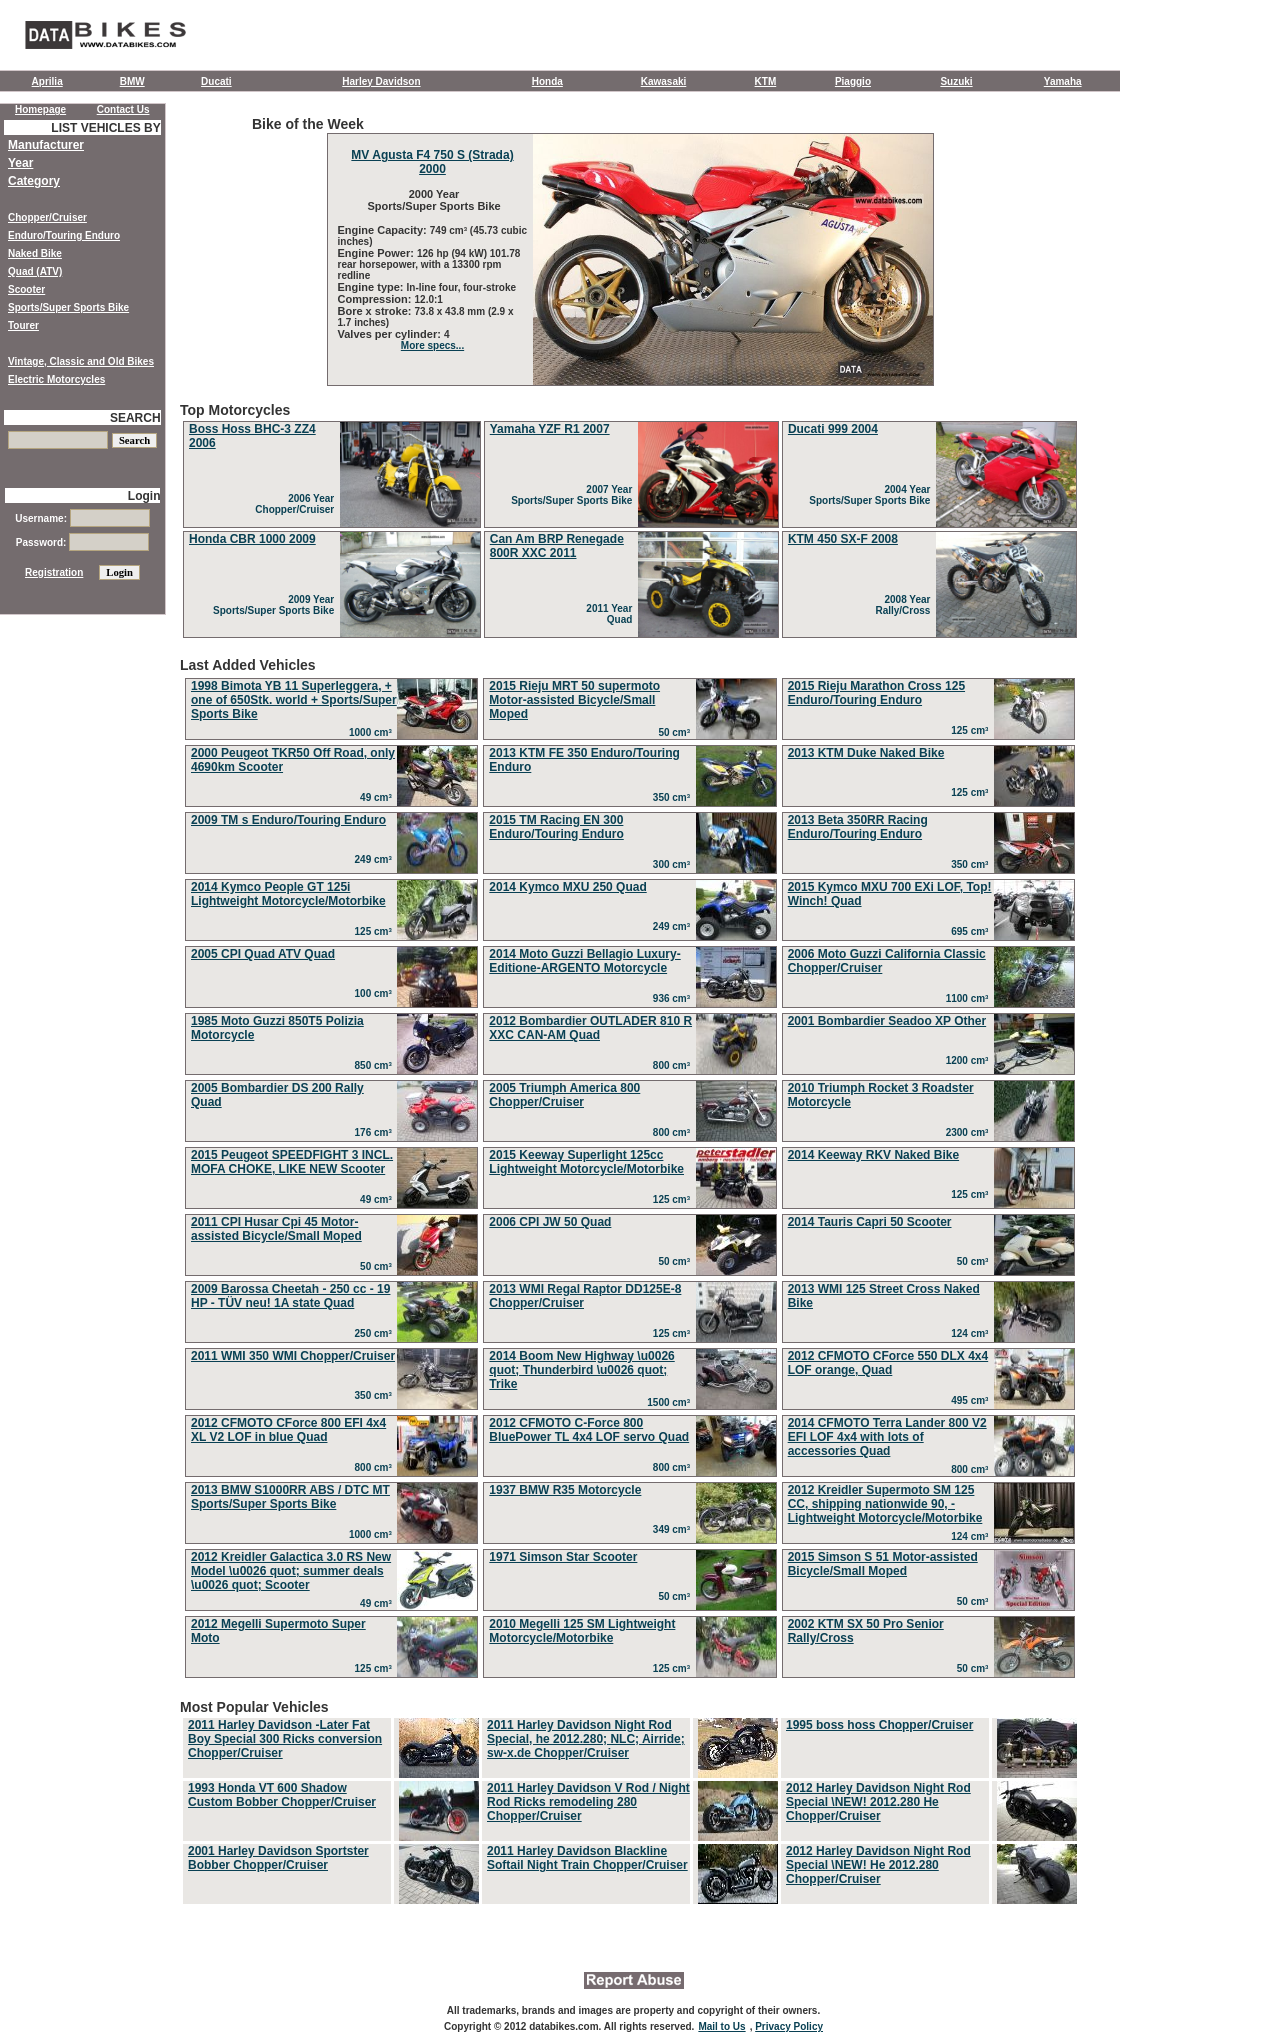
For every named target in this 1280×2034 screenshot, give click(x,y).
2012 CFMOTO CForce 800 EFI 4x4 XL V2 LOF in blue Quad (288, 1430)
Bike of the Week (630, 251)
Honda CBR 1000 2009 (252, 539)
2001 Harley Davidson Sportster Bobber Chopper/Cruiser (278, 1858)
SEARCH (135, 418)
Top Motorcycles (630, 521)
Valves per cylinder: (391, 334)
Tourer (23, 325)
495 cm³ (972, 1400)
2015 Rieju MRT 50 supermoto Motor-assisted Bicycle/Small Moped (574, 700)
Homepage (40, 109)
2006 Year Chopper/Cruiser (297, 504)
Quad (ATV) (35, 271)
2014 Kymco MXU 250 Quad (567, 887)
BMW (132, 81)
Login (144, 496)
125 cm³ (972, 730)
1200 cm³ (970, 1060)
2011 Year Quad (612, 614)
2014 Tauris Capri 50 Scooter (870, 1222)
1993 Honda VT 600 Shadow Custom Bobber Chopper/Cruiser (282, 1795)
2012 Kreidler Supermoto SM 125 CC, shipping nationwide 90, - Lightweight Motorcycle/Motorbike (885, 1504)
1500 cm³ (671, 1402)
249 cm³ (376, 859)
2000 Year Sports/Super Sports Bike (432, 200)
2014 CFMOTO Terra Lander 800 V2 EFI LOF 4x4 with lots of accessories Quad (887, 1437)
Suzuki (956, 81)
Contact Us (123, 109)
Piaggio (853, 81)
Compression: (376, 299)
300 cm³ (674, 864)
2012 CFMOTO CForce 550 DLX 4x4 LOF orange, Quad (888, 1363)
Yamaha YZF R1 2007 (550, 429)
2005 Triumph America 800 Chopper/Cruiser (564, 1095)
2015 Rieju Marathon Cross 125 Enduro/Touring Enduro (876, 693)
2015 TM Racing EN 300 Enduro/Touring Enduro (556, 827)
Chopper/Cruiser (47, 217)
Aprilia (47, 81)
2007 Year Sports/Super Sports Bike (574, 495)
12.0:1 (429, 299)
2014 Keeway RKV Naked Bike (873, 1155)
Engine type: (372, 287)
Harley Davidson (381, 81)
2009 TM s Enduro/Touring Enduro (288, 820)
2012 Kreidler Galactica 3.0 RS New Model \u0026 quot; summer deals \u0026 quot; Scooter (291, 1571)
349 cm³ (674, 1529)
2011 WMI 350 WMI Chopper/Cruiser (293, 1356)
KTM (766, 81)
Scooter (26, 289)
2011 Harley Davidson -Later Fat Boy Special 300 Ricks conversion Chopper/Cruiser (285, 1739)
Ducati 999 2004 (833, 429)
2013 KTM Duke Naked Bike (866, 753)
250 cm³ (376, 1333)
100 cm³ (376, 993)
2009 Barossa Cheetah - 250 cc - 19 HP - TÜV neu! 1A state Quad (290, 1296)
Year (20, 163)
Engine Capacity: (384, 230)
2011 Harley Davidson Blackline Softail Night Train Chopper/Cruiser (587, 1858)
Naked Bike (35, 253)
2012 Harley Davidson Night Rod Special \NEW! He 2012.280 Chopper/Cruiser (878, 1865)
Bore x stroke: (376, 311)
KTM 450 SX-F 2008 (843, 539)
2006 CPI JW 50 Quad (550, 1222)
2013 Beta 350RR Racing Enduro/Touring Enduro (858, 827)
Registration (54, 572)
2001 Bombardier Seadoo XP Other (887, 1021)
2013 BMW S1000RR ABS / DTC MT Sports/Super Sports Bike (290, 1497)
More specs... (432, 345)
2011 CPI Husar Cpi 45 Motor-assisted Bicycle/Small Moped (276, 1229)
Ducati (216, 81)
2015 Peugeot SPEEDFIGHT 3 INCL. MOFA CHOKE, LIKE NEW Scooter (292, 1162)
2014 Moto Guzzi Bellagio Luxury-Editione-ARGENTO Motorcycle (584, 961)
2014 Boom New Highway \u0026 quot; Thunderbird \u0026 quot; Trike (581, 1370)
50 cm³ (676, 732)
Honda (547, 81)
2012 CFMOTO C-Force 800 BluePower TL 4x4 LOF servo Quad (589, 1430)
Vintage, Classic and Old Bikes (81, 361)
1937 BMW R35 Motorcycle (565, 1490)
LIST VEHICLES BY (105, 128)
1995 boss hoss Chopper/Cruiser (879, 1725)
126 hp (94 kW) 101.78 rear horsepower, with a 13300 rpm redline (429, 264)
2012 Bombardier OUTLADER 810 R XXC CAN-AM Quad (590, 1028)
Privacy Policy (789, 2026)
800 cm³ (674, 1065)
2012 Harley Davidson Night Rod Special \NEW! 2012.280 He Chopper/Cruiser (878, 1802)
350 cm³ (674, 797)
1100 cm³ (970, 998)
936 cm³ (674, 998)
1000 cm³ (373, 732)
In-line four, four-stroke (461, 287)
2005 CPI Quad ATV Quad (263, 954)
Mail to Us (721, 2026)
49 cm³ (378, 797)
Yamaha (1063, 81)
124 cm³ (972, 1333)
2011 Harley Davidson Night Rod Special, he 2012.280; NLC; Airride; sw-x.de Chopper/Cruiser (586, 1739)
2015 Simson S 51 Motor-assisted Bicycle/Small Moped (883, 1564)
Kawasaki (664, 81)
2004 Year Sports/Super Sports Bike (872, 495)
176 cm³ (376, 1132)
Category (34, 181)
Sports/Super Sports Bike (68, 307)
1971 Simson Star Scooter (563, 1557)
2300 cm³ (970, 1132)
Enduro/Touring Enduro (64, 235)
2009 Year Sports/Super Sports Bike (276, 605)
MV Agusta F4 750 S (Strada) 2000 (432, 162)
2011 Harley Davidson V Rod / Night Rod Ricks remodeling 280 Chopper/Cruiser (588, 1802)
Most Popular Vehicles (630, 1803)
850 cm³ (376, 1065)
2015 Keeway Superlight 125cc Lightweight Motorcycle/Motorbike (586, 1162)
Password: (82, 542)
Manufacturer (46, 145)
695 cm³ (972, 931)
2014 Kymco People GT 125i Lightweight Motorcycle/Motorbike (288, 894)
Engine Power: (377, 253)
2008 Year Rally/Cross (905, 605)
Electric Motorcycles (56, 379)
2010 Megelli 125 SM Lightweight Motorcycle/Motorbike (582, 1631)
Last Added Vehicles (630, 1170)
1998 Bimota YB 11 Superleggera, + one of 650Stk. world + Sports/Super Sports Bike (294, 700)
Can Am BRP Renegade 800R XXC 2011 (557, 546)
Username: (82, 518)
